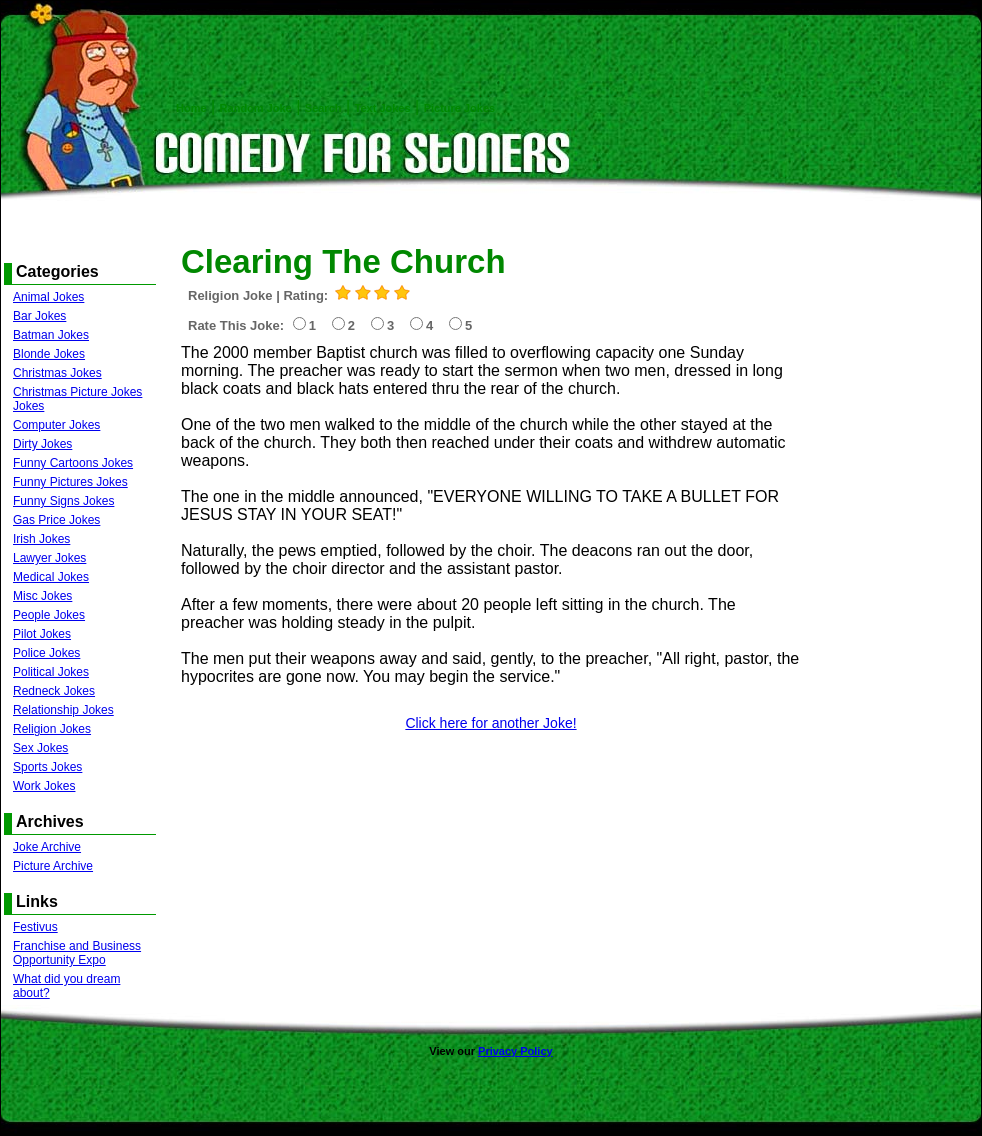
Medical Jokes (51, 577)
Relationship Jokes (63, 710)
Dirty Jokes (42, 444)
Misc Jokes (42, 596)
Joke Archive (47, 847)
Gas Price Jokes (56, 520)
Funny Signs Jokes (63, 501)
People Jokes (49, 615)
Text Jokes (383, 108)
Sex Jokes (40, 748)
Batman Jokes (51, 335)
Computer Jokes (56, 425)
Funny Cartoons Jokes (73, 463)
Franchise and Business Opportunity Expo (77, 953)
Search (323, 108)
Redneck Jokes (54, 691)
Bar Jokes (39, 316)
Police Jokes (46, 653)
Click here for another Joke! (490, 723)
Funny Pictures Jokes (70, 482)
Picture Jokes (460, 108)
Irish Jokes (41, 539)
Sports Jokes (47, 767)
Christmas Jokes (57, 373)
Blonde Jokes (49, 354)
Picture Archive (53, 866)
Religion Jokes (52, 729)
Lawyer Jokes (49, 558)
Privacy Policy (515, 1051)
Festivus (35, 927)
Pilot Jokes (42, 634)
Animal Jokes (48, 297)
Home (191, 108)
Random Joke (256, 108)
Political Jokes (51, 672)
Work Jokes (44, 786)
